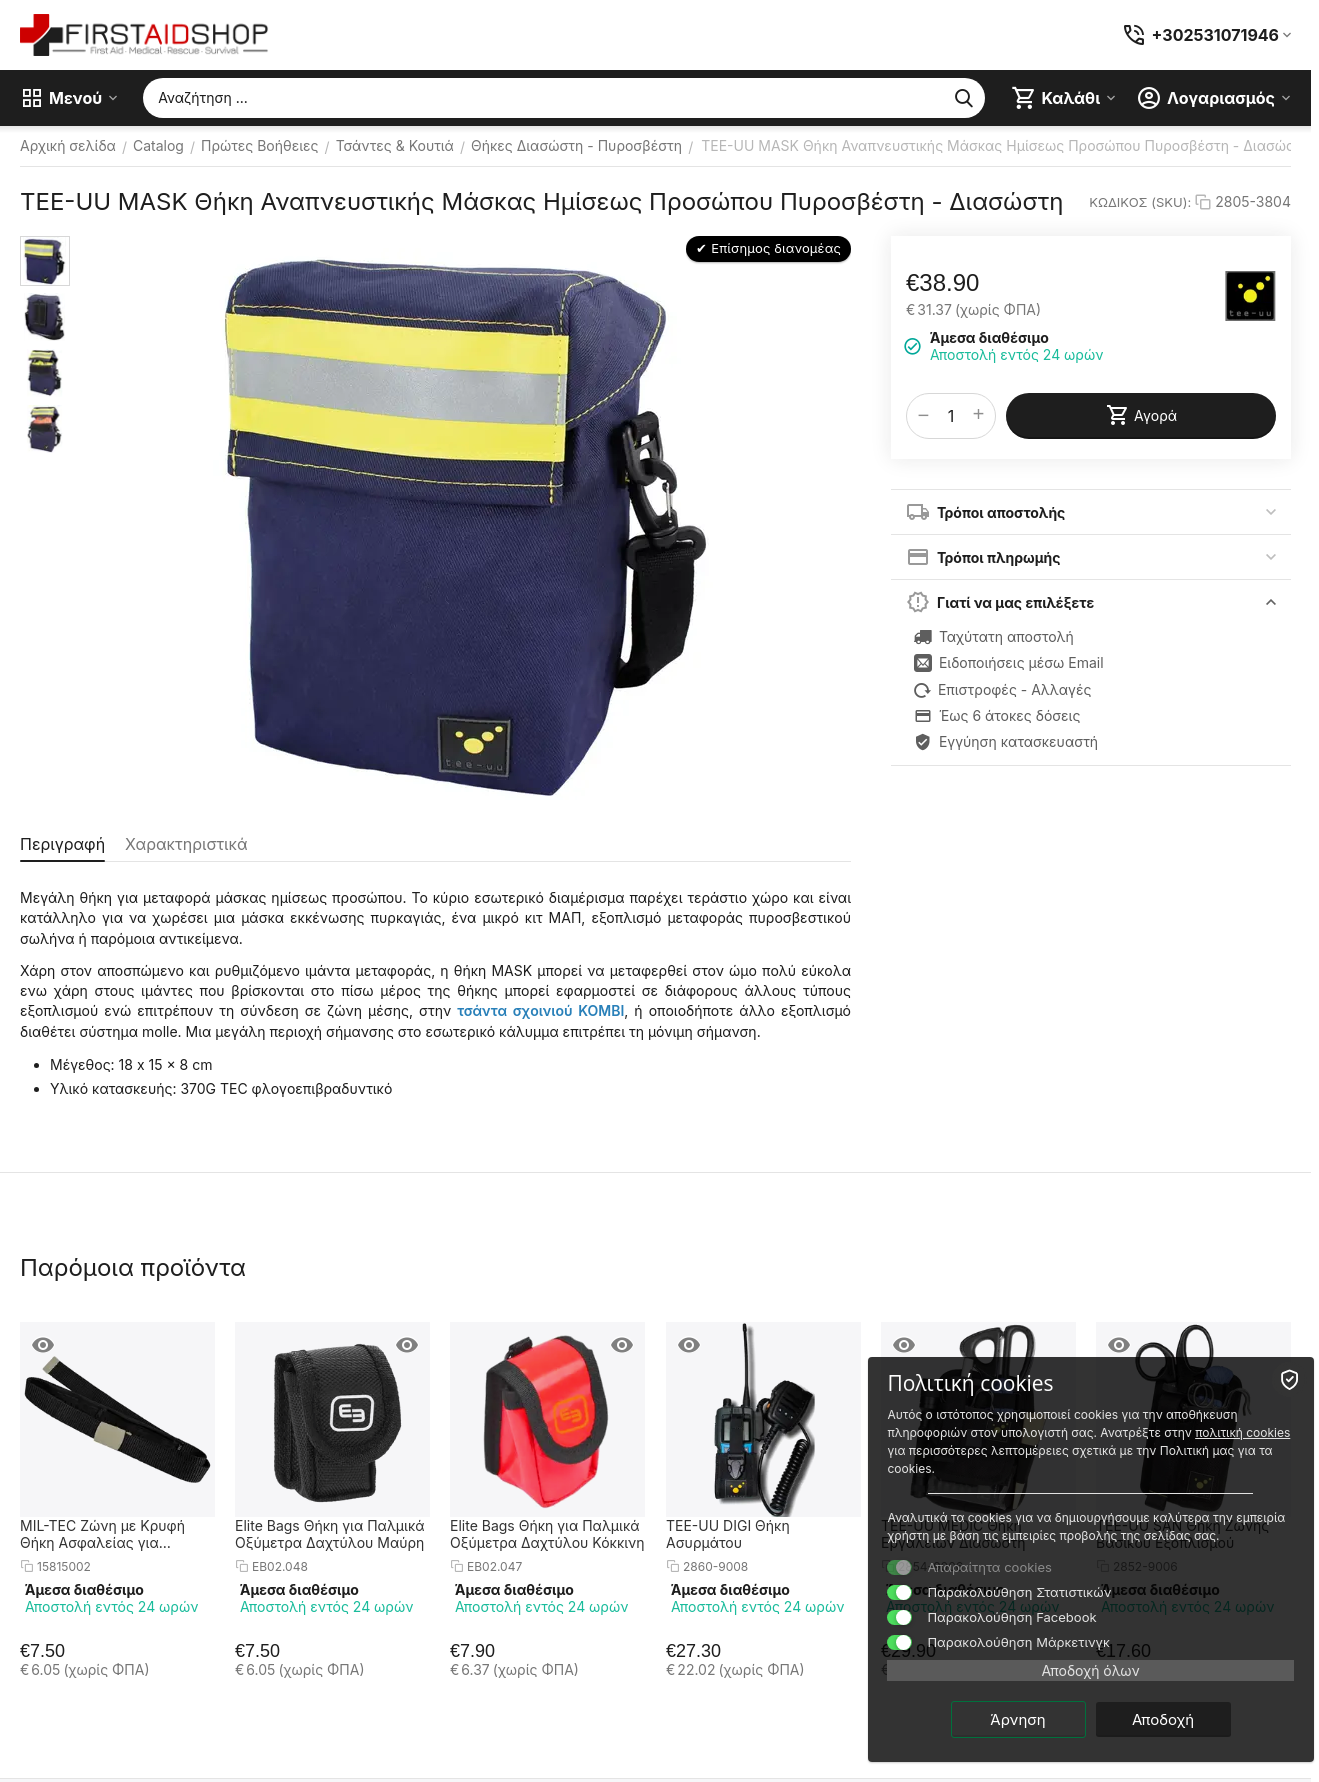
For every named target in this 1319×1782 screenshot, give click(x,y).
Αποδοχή (1196, 1718)
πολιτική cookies (1096, 1431)
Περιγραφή (62, 844)
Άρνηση (1051, 1718)
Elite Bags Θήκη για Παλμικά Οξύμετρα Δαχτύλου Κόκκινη (547, 1534)
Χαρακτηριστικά (186, 844)
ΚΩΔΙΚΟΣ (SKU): (1140, 202)
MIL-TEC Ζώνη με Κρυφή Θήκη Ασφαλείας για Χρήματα (102, 1534)
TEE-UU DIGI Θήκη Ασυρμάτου (728, 1534)
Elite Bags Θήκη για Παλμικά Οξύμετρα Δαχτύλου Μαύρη (330, 1534)
